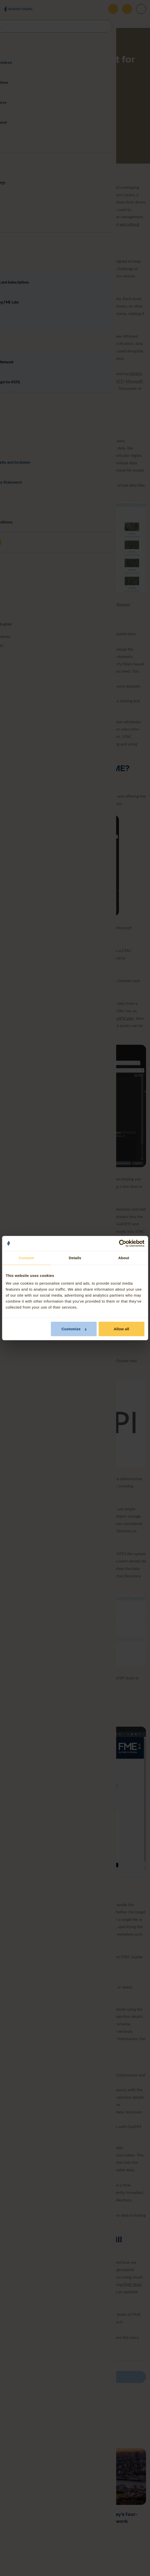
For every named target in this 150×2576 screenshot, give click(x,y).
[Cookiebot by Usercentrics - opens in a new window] (122, 1243)
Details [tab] (75, 1257)
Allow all (121, 1329)
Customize (74, 1329)
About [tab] (123, 1257)
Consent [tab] (26, 1257)
